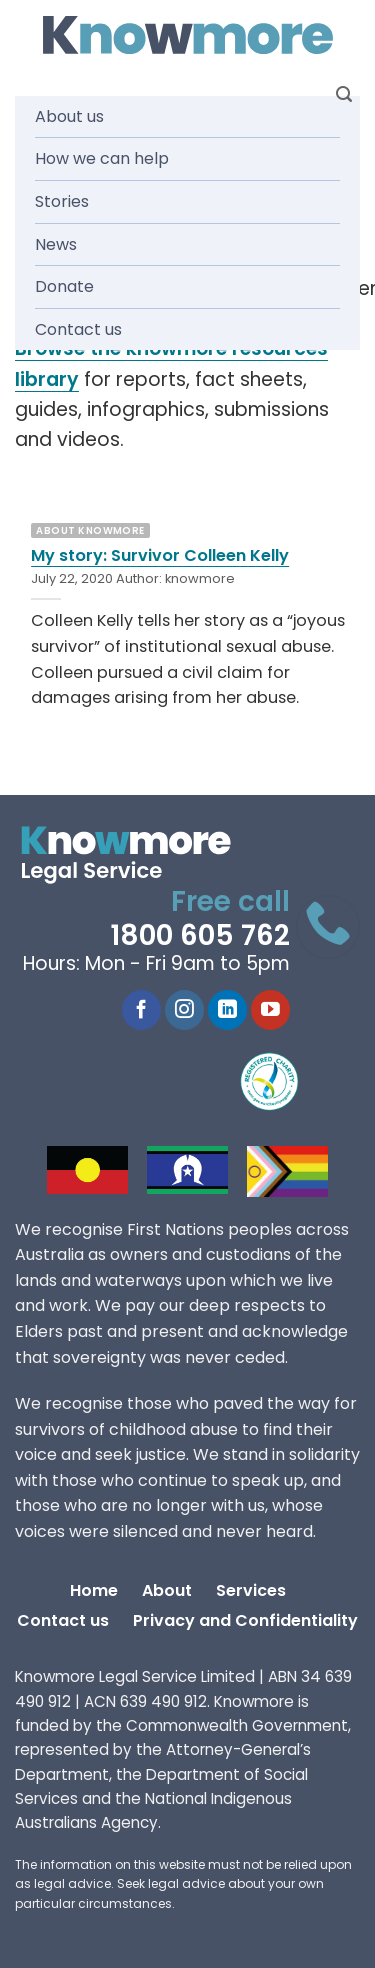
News (56, 244)
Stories (62, 201)
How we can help (102, 158)
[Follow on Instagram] (184, 1010)
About (167, 1590)
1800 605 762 (200, 935)
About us (69, 116)
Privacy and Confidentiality (245, 1620)
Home (94, 1590)
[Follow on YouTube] (270, 1010)
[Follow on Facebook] (141, 1010)
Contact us (78, 329)
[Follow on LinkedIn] (227, 1010)
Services (251, 1590)
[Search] (344, 94)
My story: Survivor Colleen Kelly (160, 555)
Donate (64, 286)
